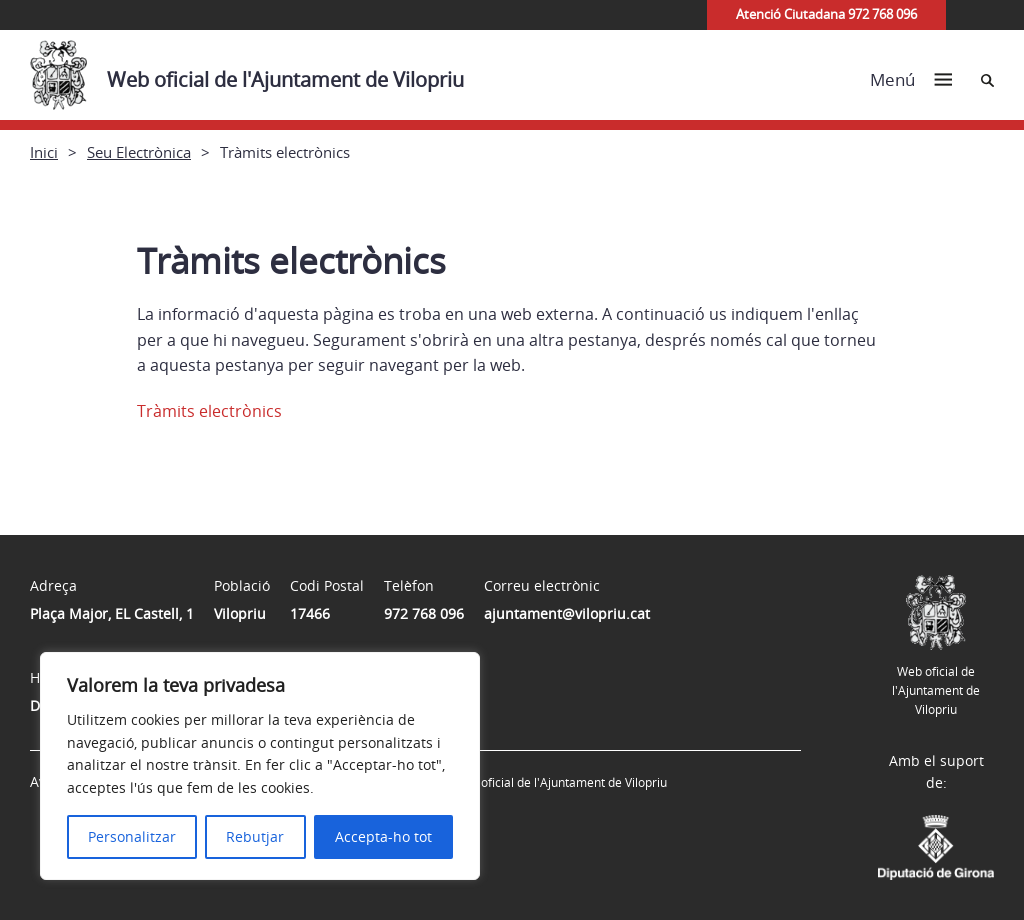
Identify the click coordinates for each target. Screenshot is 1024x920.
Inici (44, 152)
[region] (260, 766)
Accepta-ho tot (383, 836)
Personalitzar (132, 836)
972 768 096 (424, 613)
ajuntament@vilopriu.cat (567, 613)
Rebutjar (255, 836)
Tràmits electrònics (209, 411)
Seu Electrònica (139, 152)
